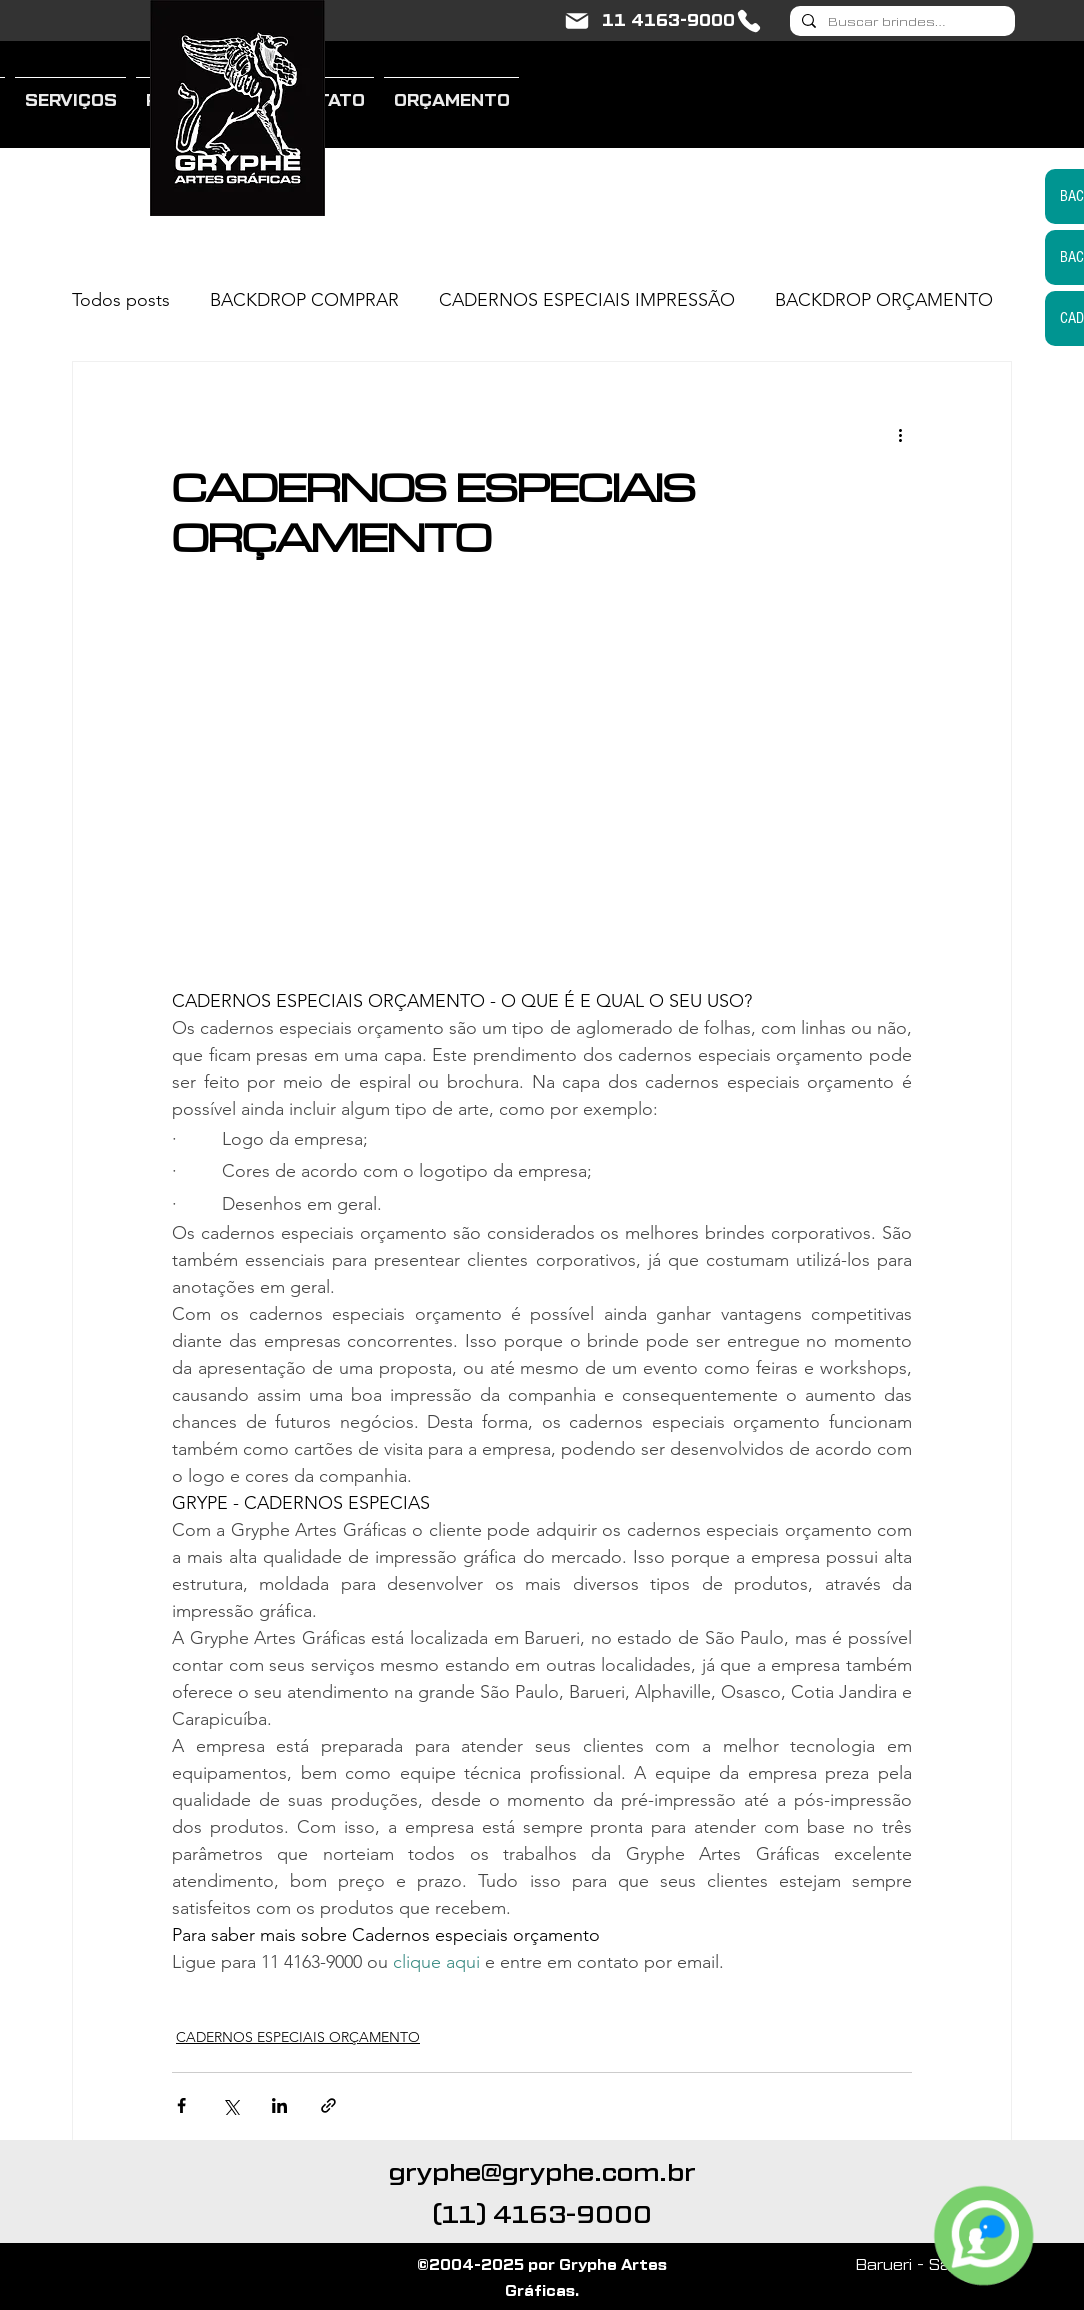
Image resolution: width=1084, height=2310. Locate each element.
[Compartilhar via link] (328, 2105)
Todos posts (121, 300)
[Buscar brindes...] (900, 22)
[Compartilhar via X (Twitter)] (230, 2105)
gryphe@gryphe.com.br (542, 2173)
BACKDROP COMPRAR (304, 300)
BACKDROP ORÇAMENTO (884, 300)
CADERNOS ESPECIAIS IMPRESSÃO (587, 300)
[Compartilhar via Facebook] (181, 2105)
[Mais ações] (900, 434)
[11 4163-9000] (682, 21)
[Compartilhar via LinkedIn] (279, 2105)
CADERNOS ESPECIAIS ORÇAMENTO (298, 2037)
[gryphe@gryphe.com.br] (577, 21)
